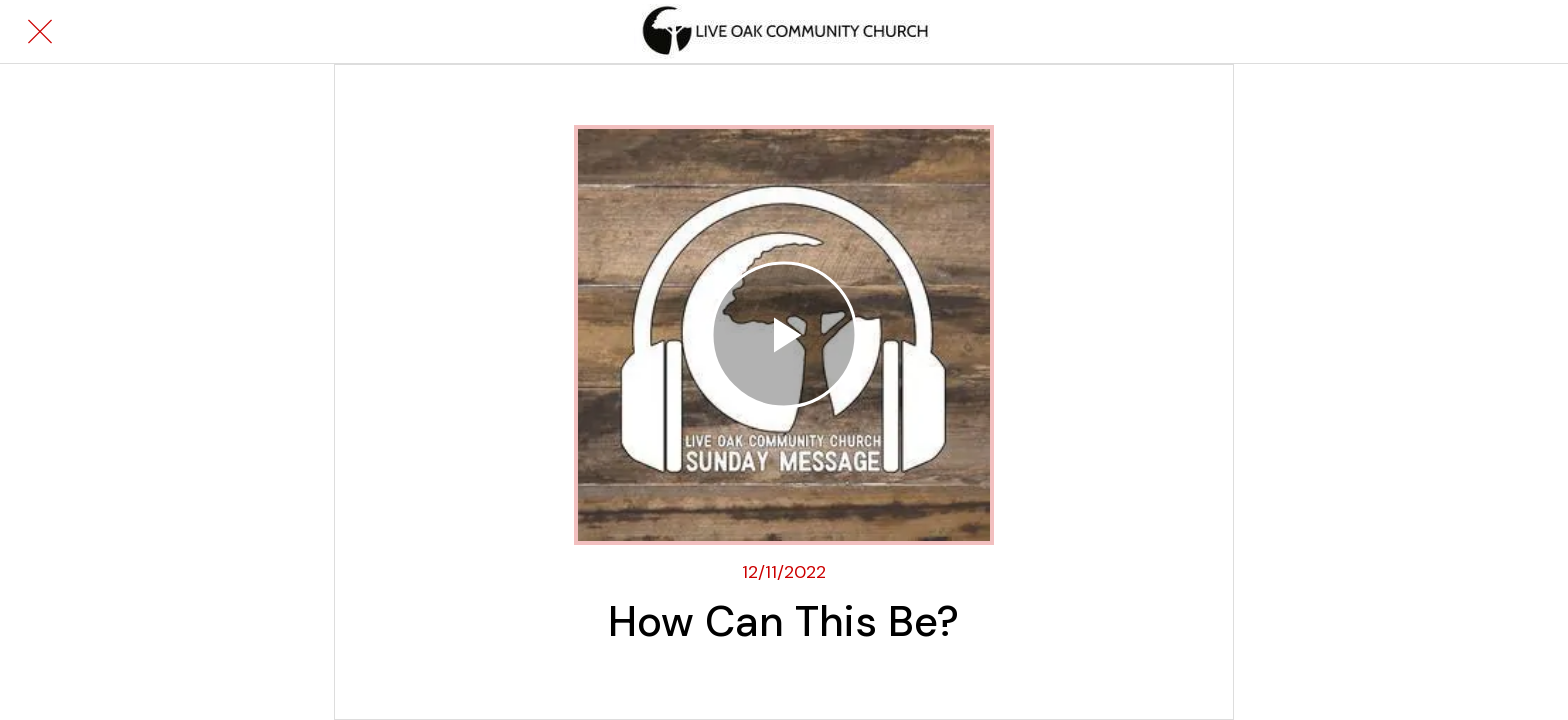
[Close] (40, 32)
